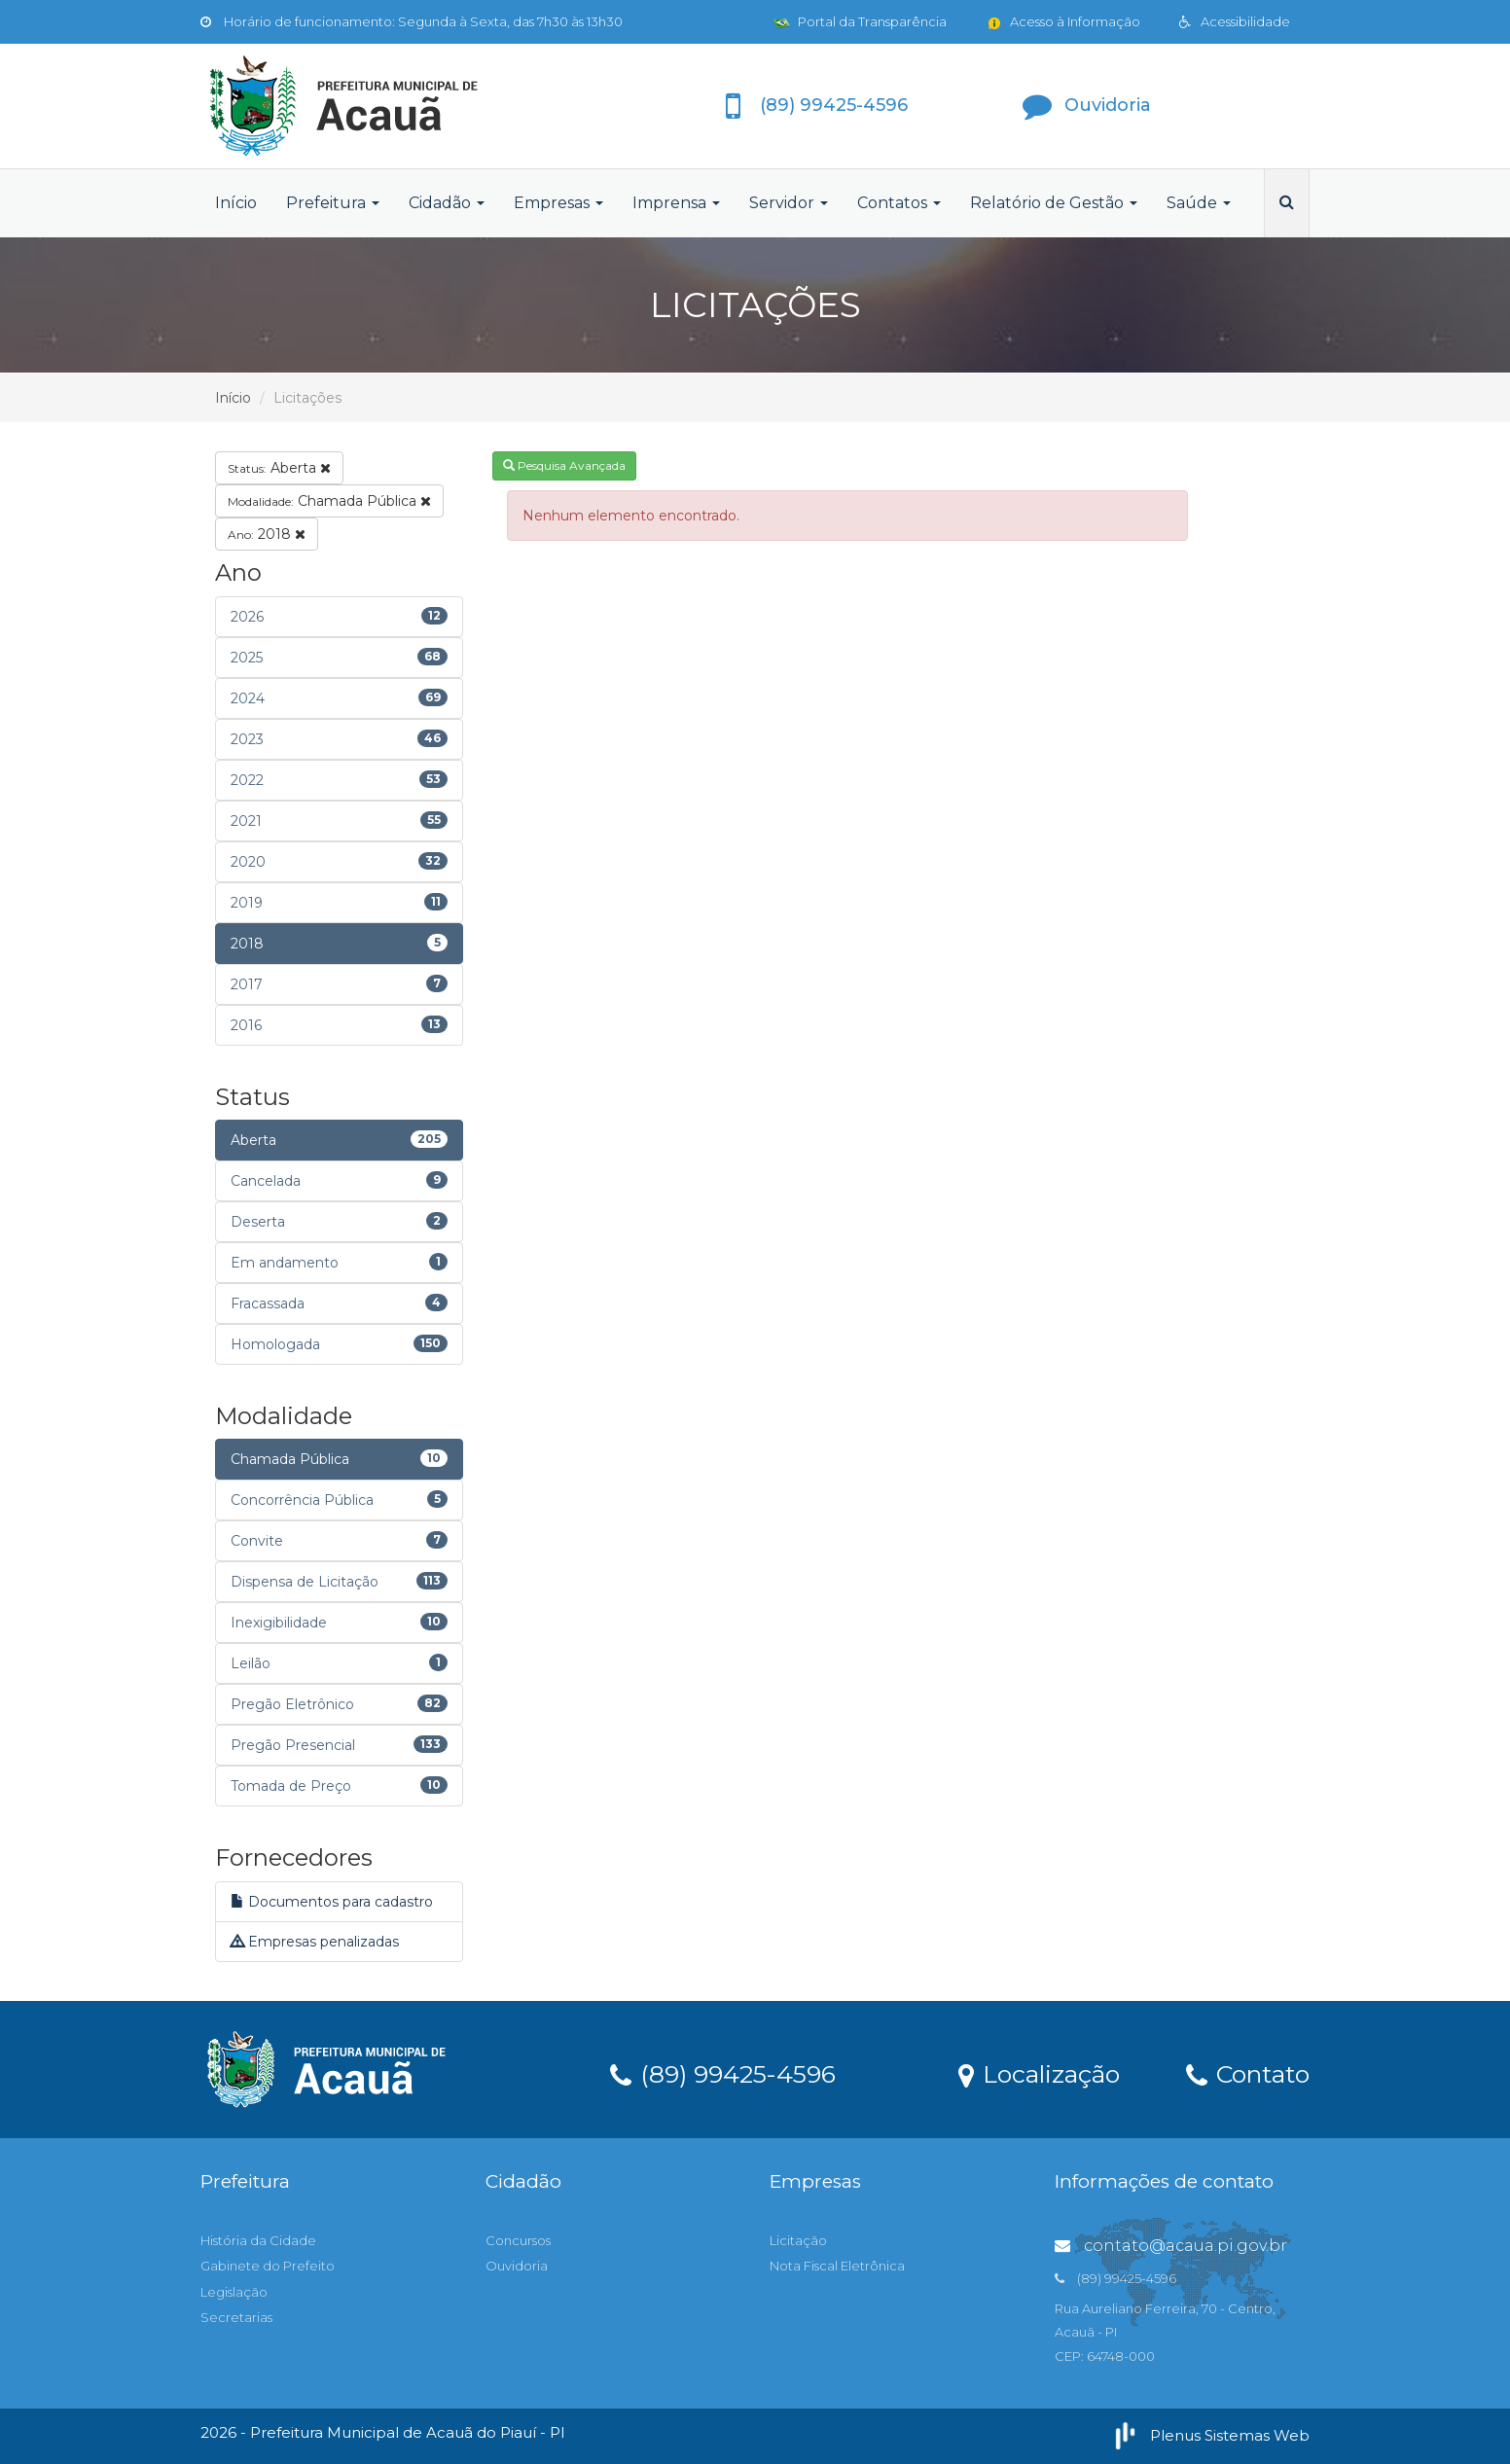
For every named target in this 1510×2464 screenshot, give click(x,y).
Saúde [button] (1199, 203)
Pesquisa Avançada (564, 465)
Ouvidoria (516, 2265)
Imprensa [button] (676, 203)
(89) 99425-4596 (723, 2073)
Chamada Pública (329, 501)
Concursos (518, 2240)
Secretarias (236, 2317)
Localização (1039, 2073)
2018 (267, 534)
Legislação (234, 2292)
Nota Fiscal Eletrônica (837, 2265)
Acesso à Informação (1063, 21)
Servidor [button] (788, 203)
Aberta (279, 468)
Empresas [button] (558, 203)
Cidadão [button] (447, 203)
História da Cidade (258, 2240)
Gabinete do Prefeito (267, 2265)
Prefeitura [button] (332, 203)
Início (236, 203)
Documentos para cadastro (332, 1901)
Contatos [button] (899, 203)
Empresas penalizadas (315, 1941)
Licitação (798, 2240)
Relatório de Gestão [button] (1053, 203)
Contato (1248, 2073)
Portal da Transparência (860, 21)
